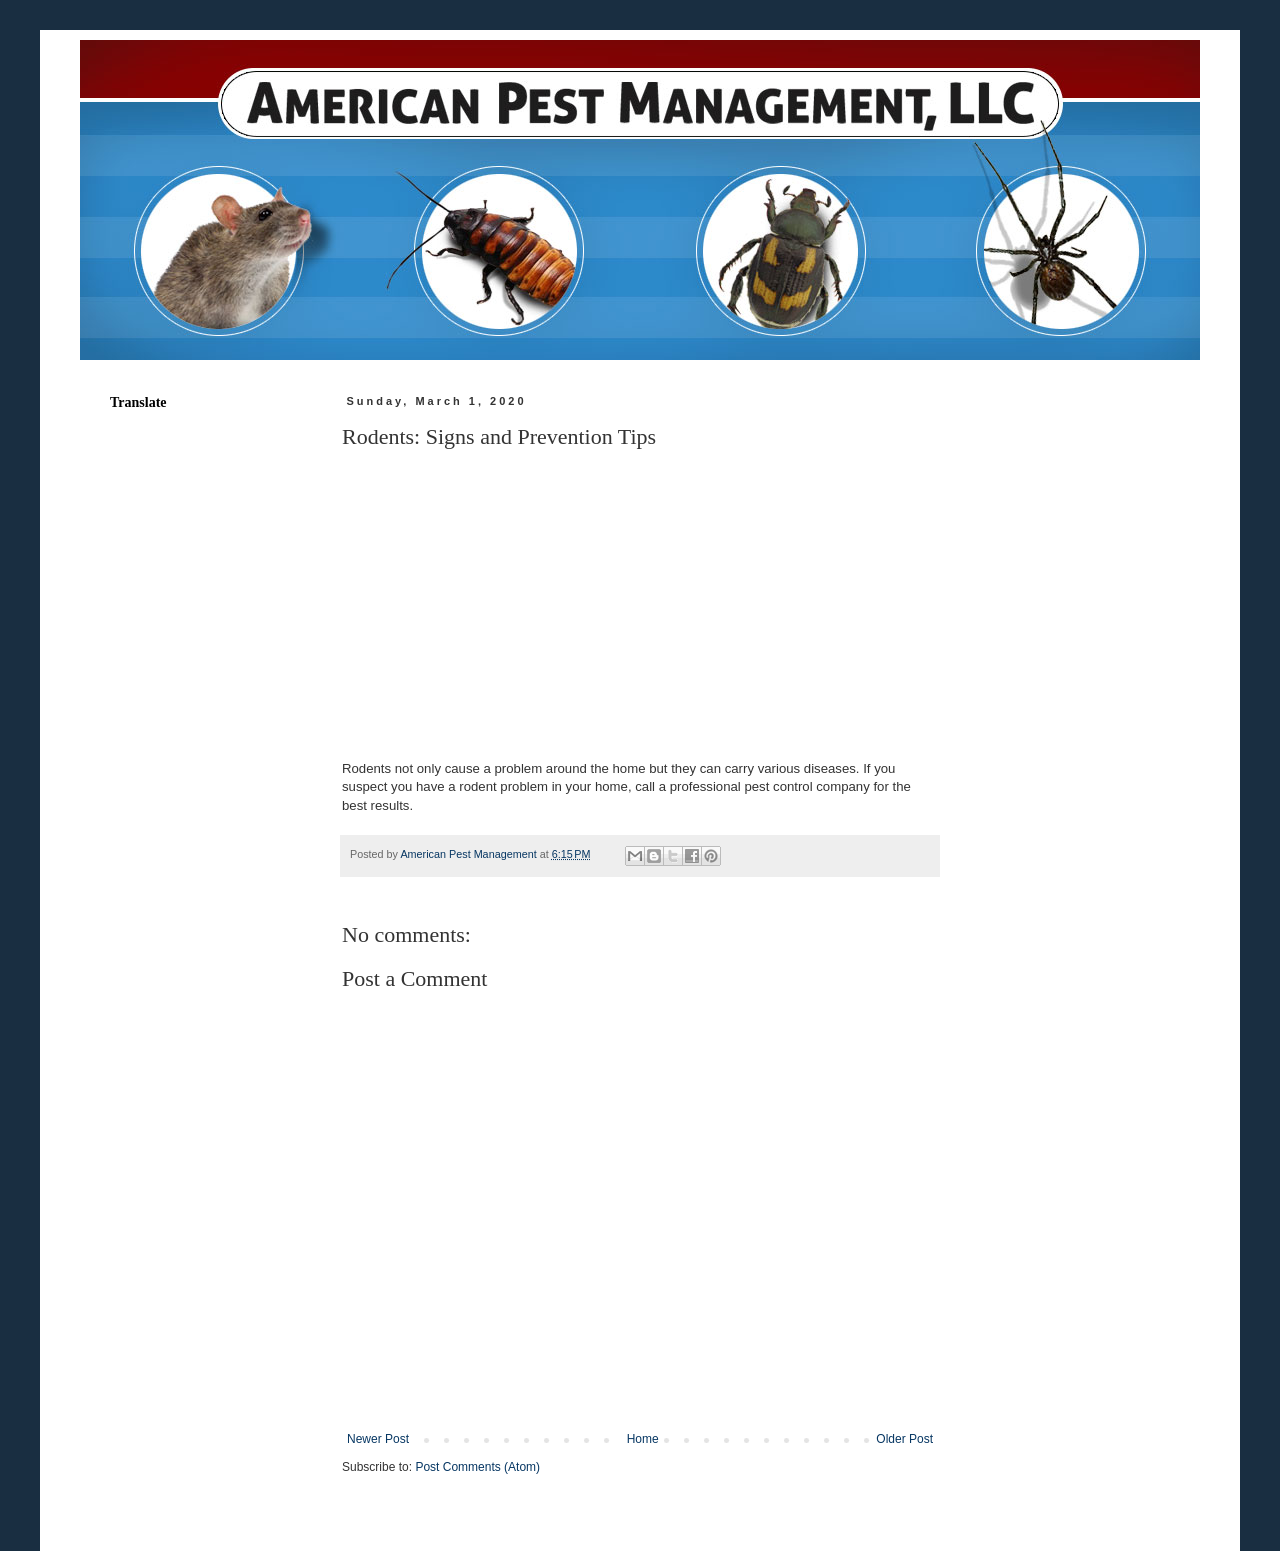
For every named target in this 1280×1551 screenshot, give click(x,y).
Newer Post (378, 1439)
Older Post (904, 1439)
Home (643, 1439)
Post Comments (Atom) (477, 1467)
